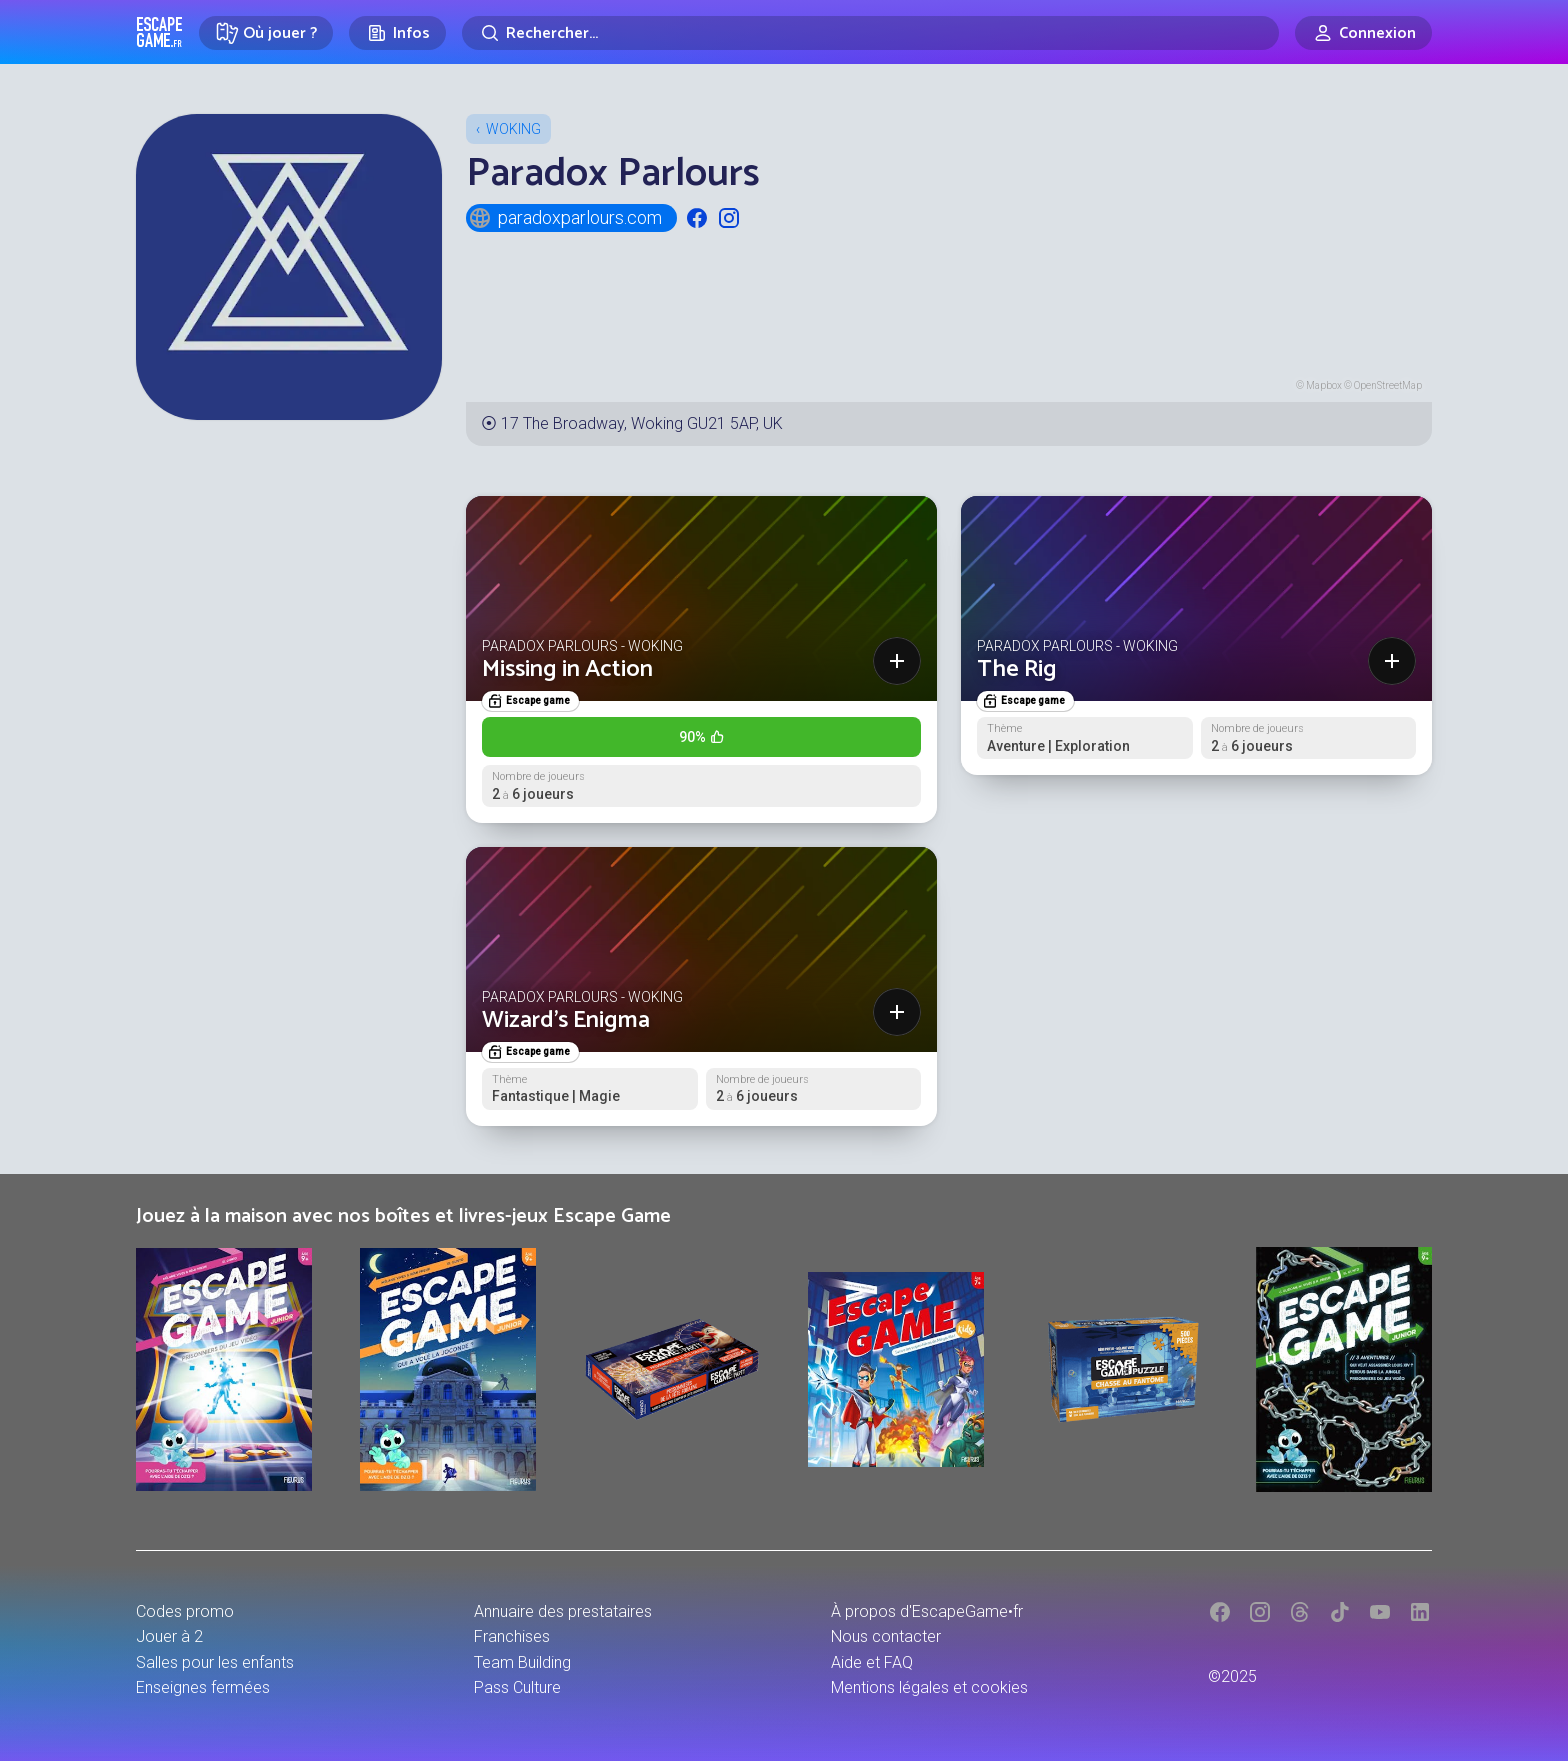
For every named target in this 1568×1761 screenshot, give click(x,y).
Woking (513, 129)
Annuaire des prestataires (563, 1611)
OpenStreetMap (1388, 385)
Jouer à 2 (169, 1636)
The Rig (1017, 669)
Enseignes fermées (203, 1687)
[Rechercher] (870, 33)
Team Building (522, 1662)
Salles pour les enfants (215, 1662)
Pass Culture (517, 1687)
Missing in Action (567, 669)
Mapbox (1324, 385)
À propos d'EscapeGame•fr (927, 1611)
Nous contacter (886, 1636)
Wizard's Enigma (566, 1020)
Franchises (512, 1636)
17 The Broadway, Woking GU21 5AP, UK (642, 423)
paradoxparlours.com (565, 218)
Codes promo (185, 1611)
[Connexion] (1363, 33)
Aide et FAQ (872, 1662)
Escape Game (159, 32)
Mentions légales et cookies (929, 1687)
